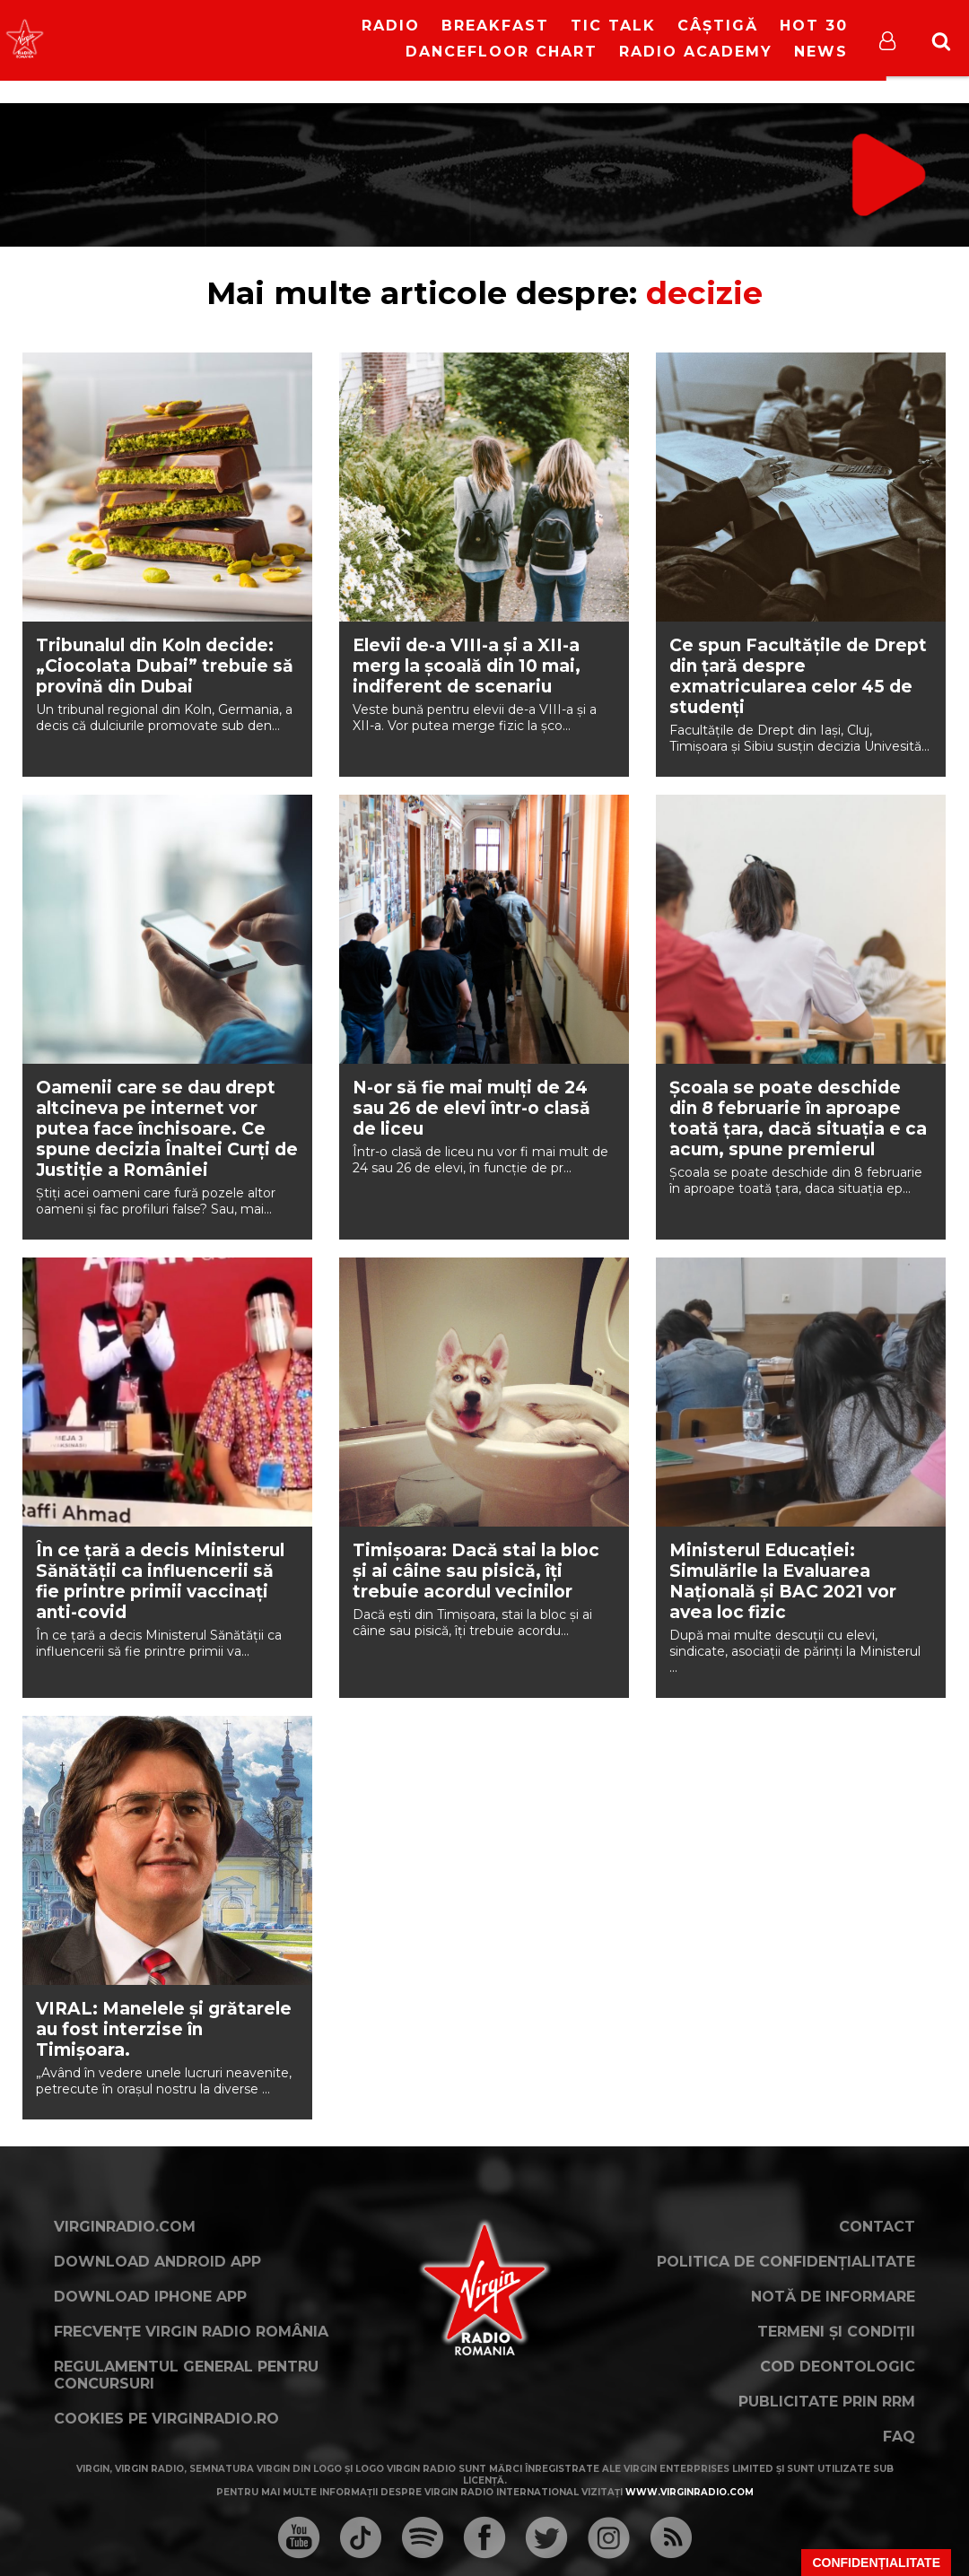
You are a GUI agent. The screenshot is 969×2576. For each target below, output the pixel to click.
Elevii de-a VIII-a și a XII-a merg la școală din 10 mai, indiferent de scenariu (467, 666)
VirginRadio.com (125, 2226)
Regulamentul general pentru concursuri (186, 2375)
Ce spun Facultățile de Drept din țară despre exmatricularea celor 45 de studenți (798, 676)
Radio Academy (696, 51)
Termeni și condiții (836, 2331)
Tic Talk (613, 25)
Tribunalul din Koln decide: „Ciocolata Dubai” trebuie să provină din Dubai (164, 666)
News (821, 51)
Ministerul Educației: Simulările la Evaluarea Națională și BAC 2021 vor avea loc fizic (782, 1581)
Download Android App (157, 2261)
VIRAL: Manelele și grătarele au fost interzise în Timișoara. (164, 2029)
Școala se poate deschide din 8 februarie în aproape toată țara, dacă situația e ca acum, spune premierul (798, 1118)
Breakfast (495, 25)
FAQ (899, 2436)
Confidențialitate (876, 2562)
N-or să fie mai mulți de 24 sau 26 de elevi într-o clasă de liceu (471, 1108)
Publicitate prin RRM (826, 2401)
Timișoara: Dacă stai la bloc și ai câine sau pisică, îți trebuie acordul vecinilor (476, 1571)
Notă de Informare (833, 2296)
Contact (877, 2226)
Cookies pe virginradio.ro (166, 2418)
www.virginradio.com (689, 2492)
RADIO (391, 25)
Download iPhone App (150, 2296)
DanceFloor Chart (502, 51)
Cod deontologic (837, 2366)
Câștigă (717, 25)
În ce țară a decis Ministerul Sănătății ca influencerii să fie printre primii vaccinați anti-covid (160, 1581)
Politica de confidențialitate (786, 2261)
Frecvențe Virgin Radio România (191, 2331)
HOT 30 (814, 25)
